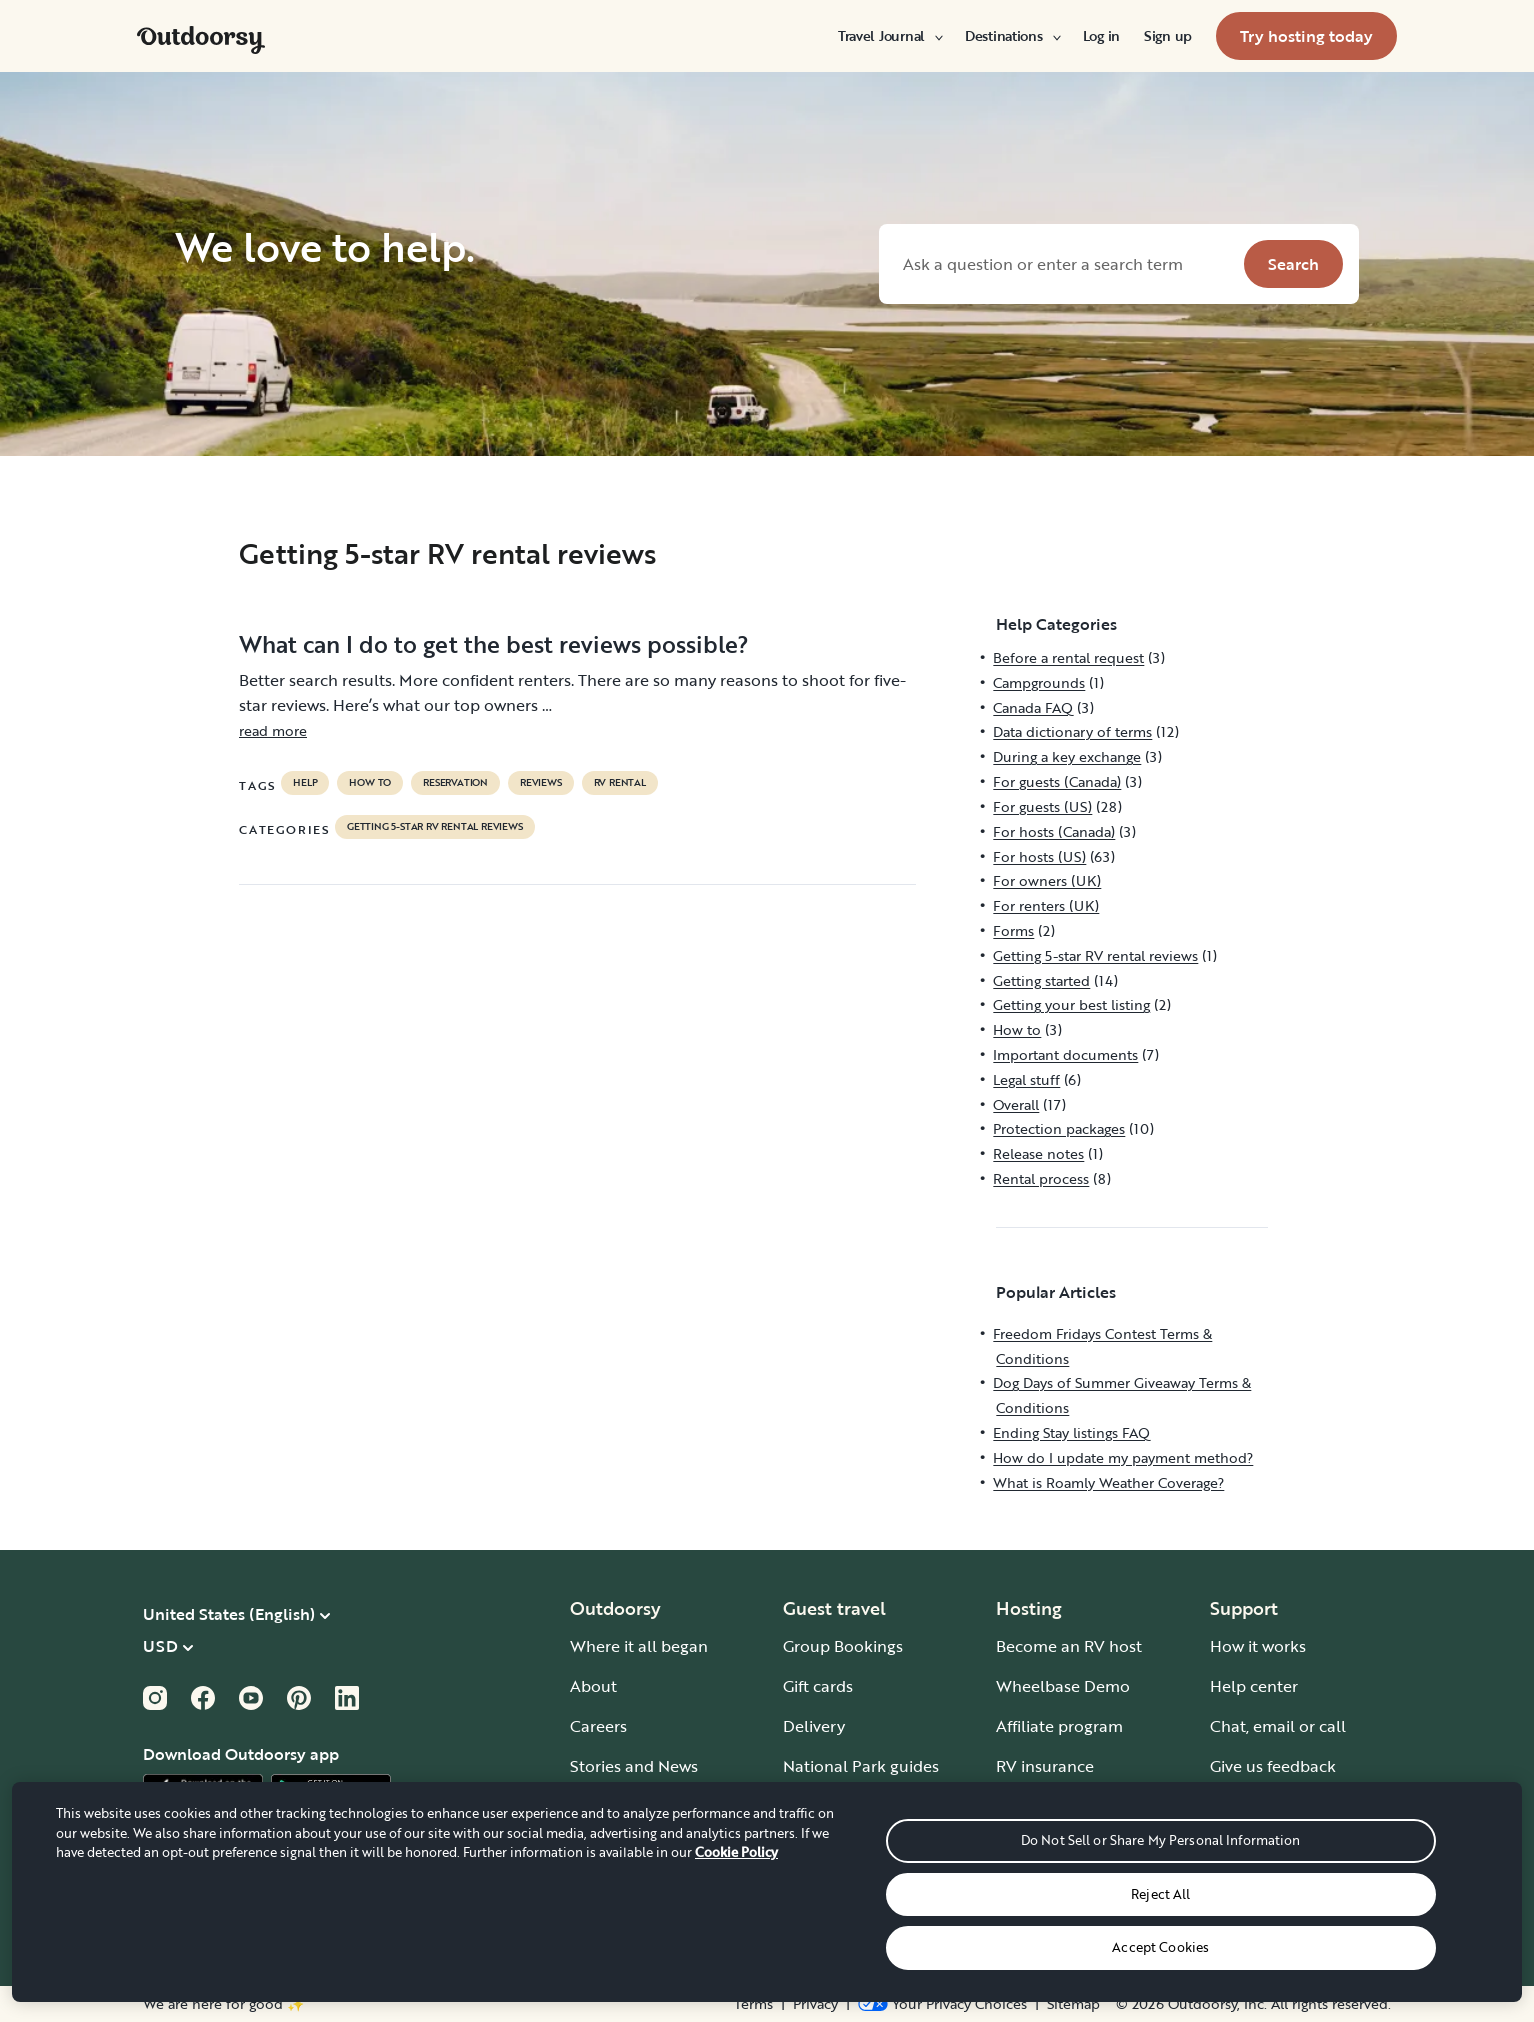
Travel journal (621, 1806)
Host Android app (1062, 1846)
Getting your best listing (1071, 1004)
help (305, 783)
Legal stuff (1026, 1079)
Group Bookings (843, 1646)
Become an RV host (1069, 1646)
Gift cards (818, 1686)
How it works (1258, 1646)
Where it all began (639, 1646)
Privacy (815, 2004)
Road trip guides (844, 1846)
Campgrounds (1039, 682)
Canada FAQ (1033, 707)
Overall (1016, 1104)
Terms (753, 2004)
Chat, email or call (1278, 1726)
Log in (1101, 36)
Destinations (1012, 36)
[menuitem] (889, 36)
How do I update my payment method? (1123, 1457)
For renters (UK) (1046, 905)
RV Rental (620, 783)
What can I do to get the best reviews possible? (494, 644)
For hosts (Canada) (1054, 831)
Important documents (1065, 1054)
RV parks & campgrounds (877, 1886)
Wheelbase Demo (1063, 1686)
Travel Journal (889, 36)
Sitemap (1073, 2004)
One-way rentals (844, 1806)
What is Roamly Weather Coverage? (1108, 1482)
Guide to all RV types (861, 1926)
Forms (1013, 930)
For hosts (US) (1039, 856)
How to (370, 783)
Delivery (814, 1726)
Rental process (1041, 1178)
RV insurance (1045, 1766)
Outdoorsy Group (635, 1846)
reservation (455, 783)
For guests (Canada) (1057, 781)
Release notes (1038, 1153)
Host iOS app (1045, 1806)
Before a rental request (1068, 657)
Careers (598, 1726)
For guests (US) (1042, 806)
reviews (541, 783)
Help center (1254, 1686)
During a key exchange (1067, 756)
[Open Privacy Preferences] (942, 2004)
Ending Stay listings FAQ (1071, 1432)
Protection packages (1059, 1128)
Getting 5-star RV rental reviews (435, 827)
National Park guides (861, 1766)
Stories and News (634, 1766)
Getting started (1041, 980)
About (593, 1686)
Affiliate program (1059, 1726)
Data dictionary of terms (1072, 731)
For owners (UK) (1047, 880)
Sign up (1168, 36)
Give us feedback (1273, 1766)
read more (273, 730)
